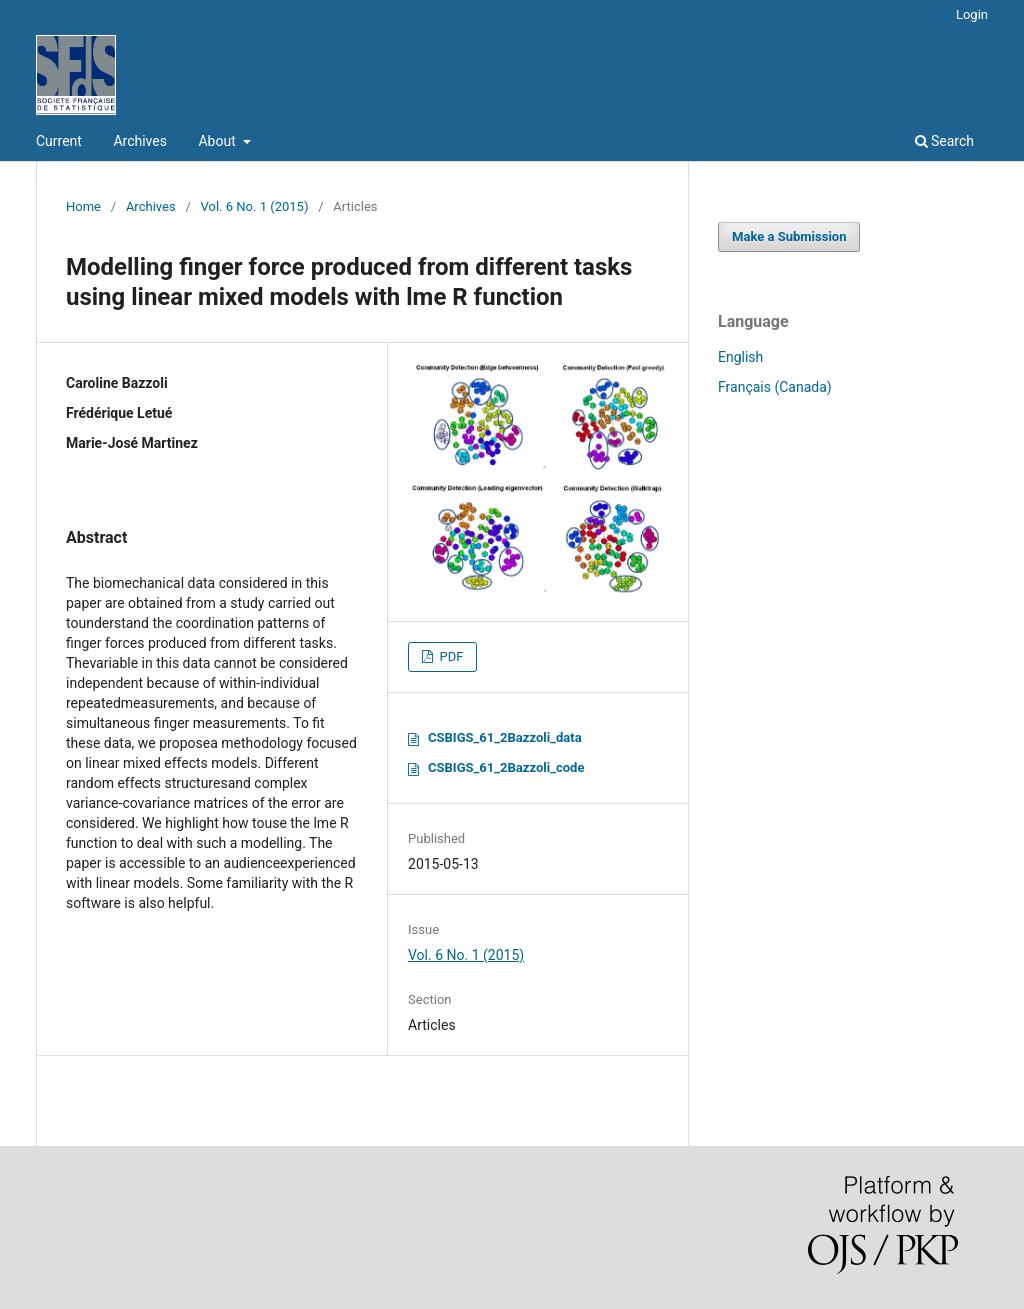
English (740, 357)
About (218, 141)
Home (83, 206)
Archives (140, 141)
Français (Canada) (775, 387)
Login (972, 14)
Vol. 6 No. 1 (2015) (255, 206)
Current (59, 141)
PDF (449, 656)
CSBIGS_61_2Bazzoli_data (505, 737)
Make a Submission (789, 236)
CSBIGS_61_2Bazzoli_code (506, 767)
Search (944, 141)
